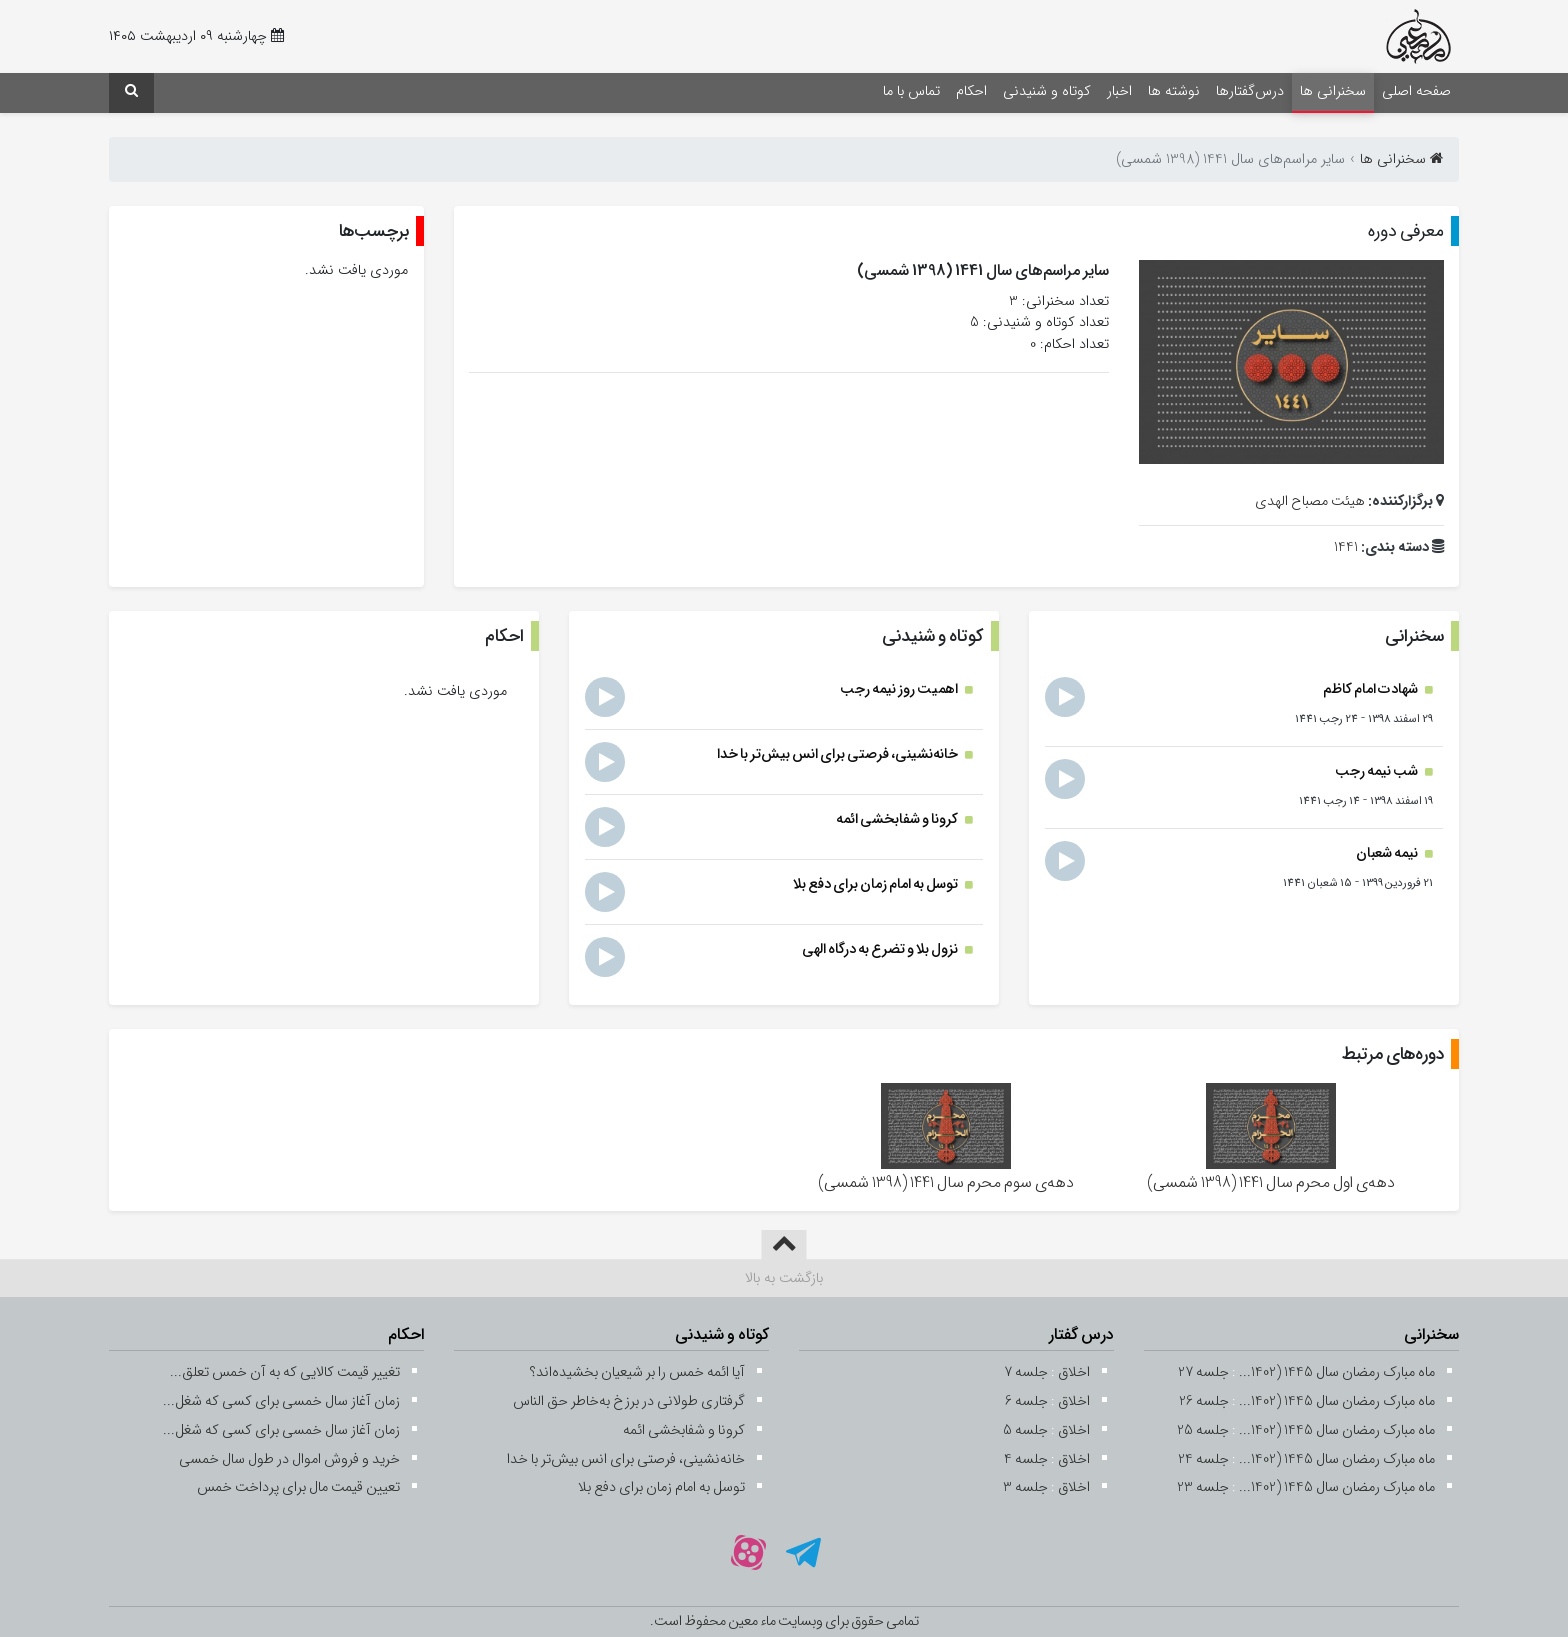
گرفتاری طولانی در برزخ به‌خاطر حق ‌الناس (629, 1401)
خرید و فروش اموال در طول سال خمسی (289, 1459)
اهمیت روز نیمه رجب (900, 689)
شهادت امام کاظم (1371, 689)
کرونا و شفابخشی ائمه (898, 819)
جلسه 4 (1026, 1459)
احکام (971, 91)
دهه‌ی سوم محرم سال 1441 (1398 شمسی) (946, 1182)
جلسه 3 (1025, 1487)
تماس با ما (911, 91)
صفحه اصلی (1416, 91)
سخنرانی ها (1333, 91)
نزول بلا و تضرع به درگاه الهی (881, 949)
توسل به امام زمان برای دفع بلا (876, 884)
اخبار (1119, 91)
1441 (1346, 547)
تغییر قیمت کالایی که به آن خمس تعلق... (285, 1372)
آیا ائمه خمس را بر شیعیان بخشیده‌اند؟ (637, 1372)
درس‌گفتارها (1250, 91)
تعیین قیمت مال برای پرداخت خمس (298, 1487)
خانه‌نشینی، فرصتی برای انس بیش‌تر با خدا (838, 754)
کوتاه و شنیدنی (1047, 91)
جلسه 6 (1026, 1401)
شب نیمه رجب (1377, 771)
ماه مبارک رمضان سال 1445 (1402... (1337, 1372)
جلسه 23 (1203, 1487)
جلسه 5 (1025, 1430)
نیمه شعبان (1388, 853)
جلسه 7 (1026, 1372)
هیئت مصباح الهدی (1310, 501)
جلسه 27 (1203, 1372)
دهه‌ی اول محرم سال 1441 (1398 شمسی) (1271, 1182)
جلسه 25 (1203, 1430)
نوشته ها (1174, 91)
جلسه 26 (1204, 1401)
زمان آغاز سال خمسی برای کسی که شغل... (281, 1401)
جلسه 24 (1203, 1459)
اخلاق (1074, 1372)
